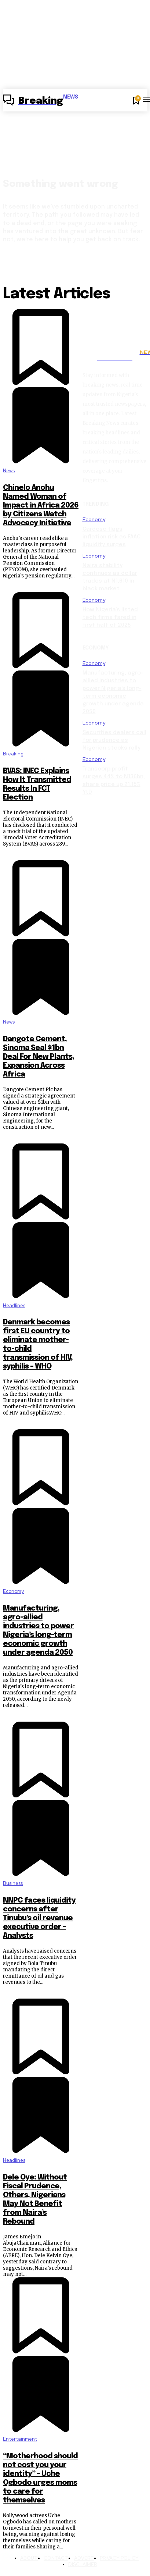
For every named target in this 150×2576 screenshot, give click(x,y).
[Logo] (40, 101)
